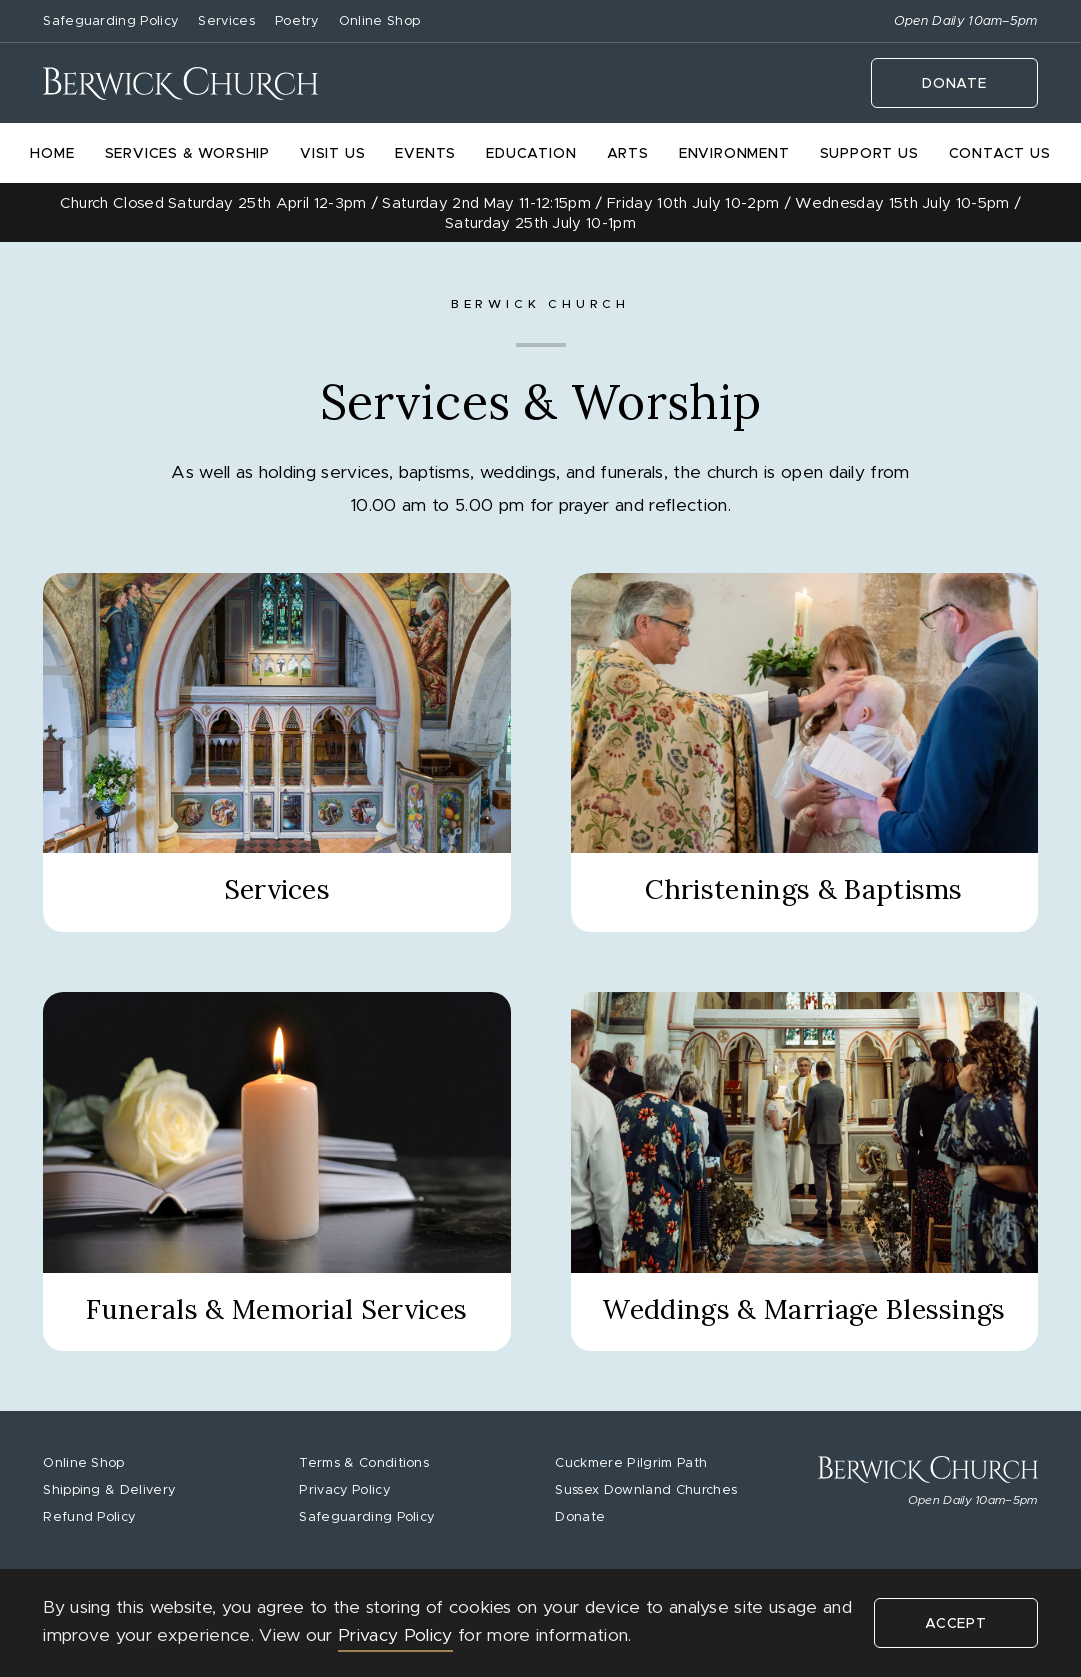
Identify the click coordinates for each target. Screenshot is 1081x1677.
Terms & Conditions (364, 1463)
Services (226, 21)
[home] (180, 83)
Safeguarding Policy (110, 21)
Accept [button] (956, 1624)
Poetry (297, 21)
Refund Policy (89, 1517)
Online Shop (380, 21)
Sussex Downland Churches (646, 1490)
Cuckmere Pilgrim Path (631, 1463)
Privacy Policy (344, 1490)
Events (425, 154)
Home (52, 154)
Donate (954, 84)
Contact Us (1000, 154)
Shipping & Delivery (109, 1490)
